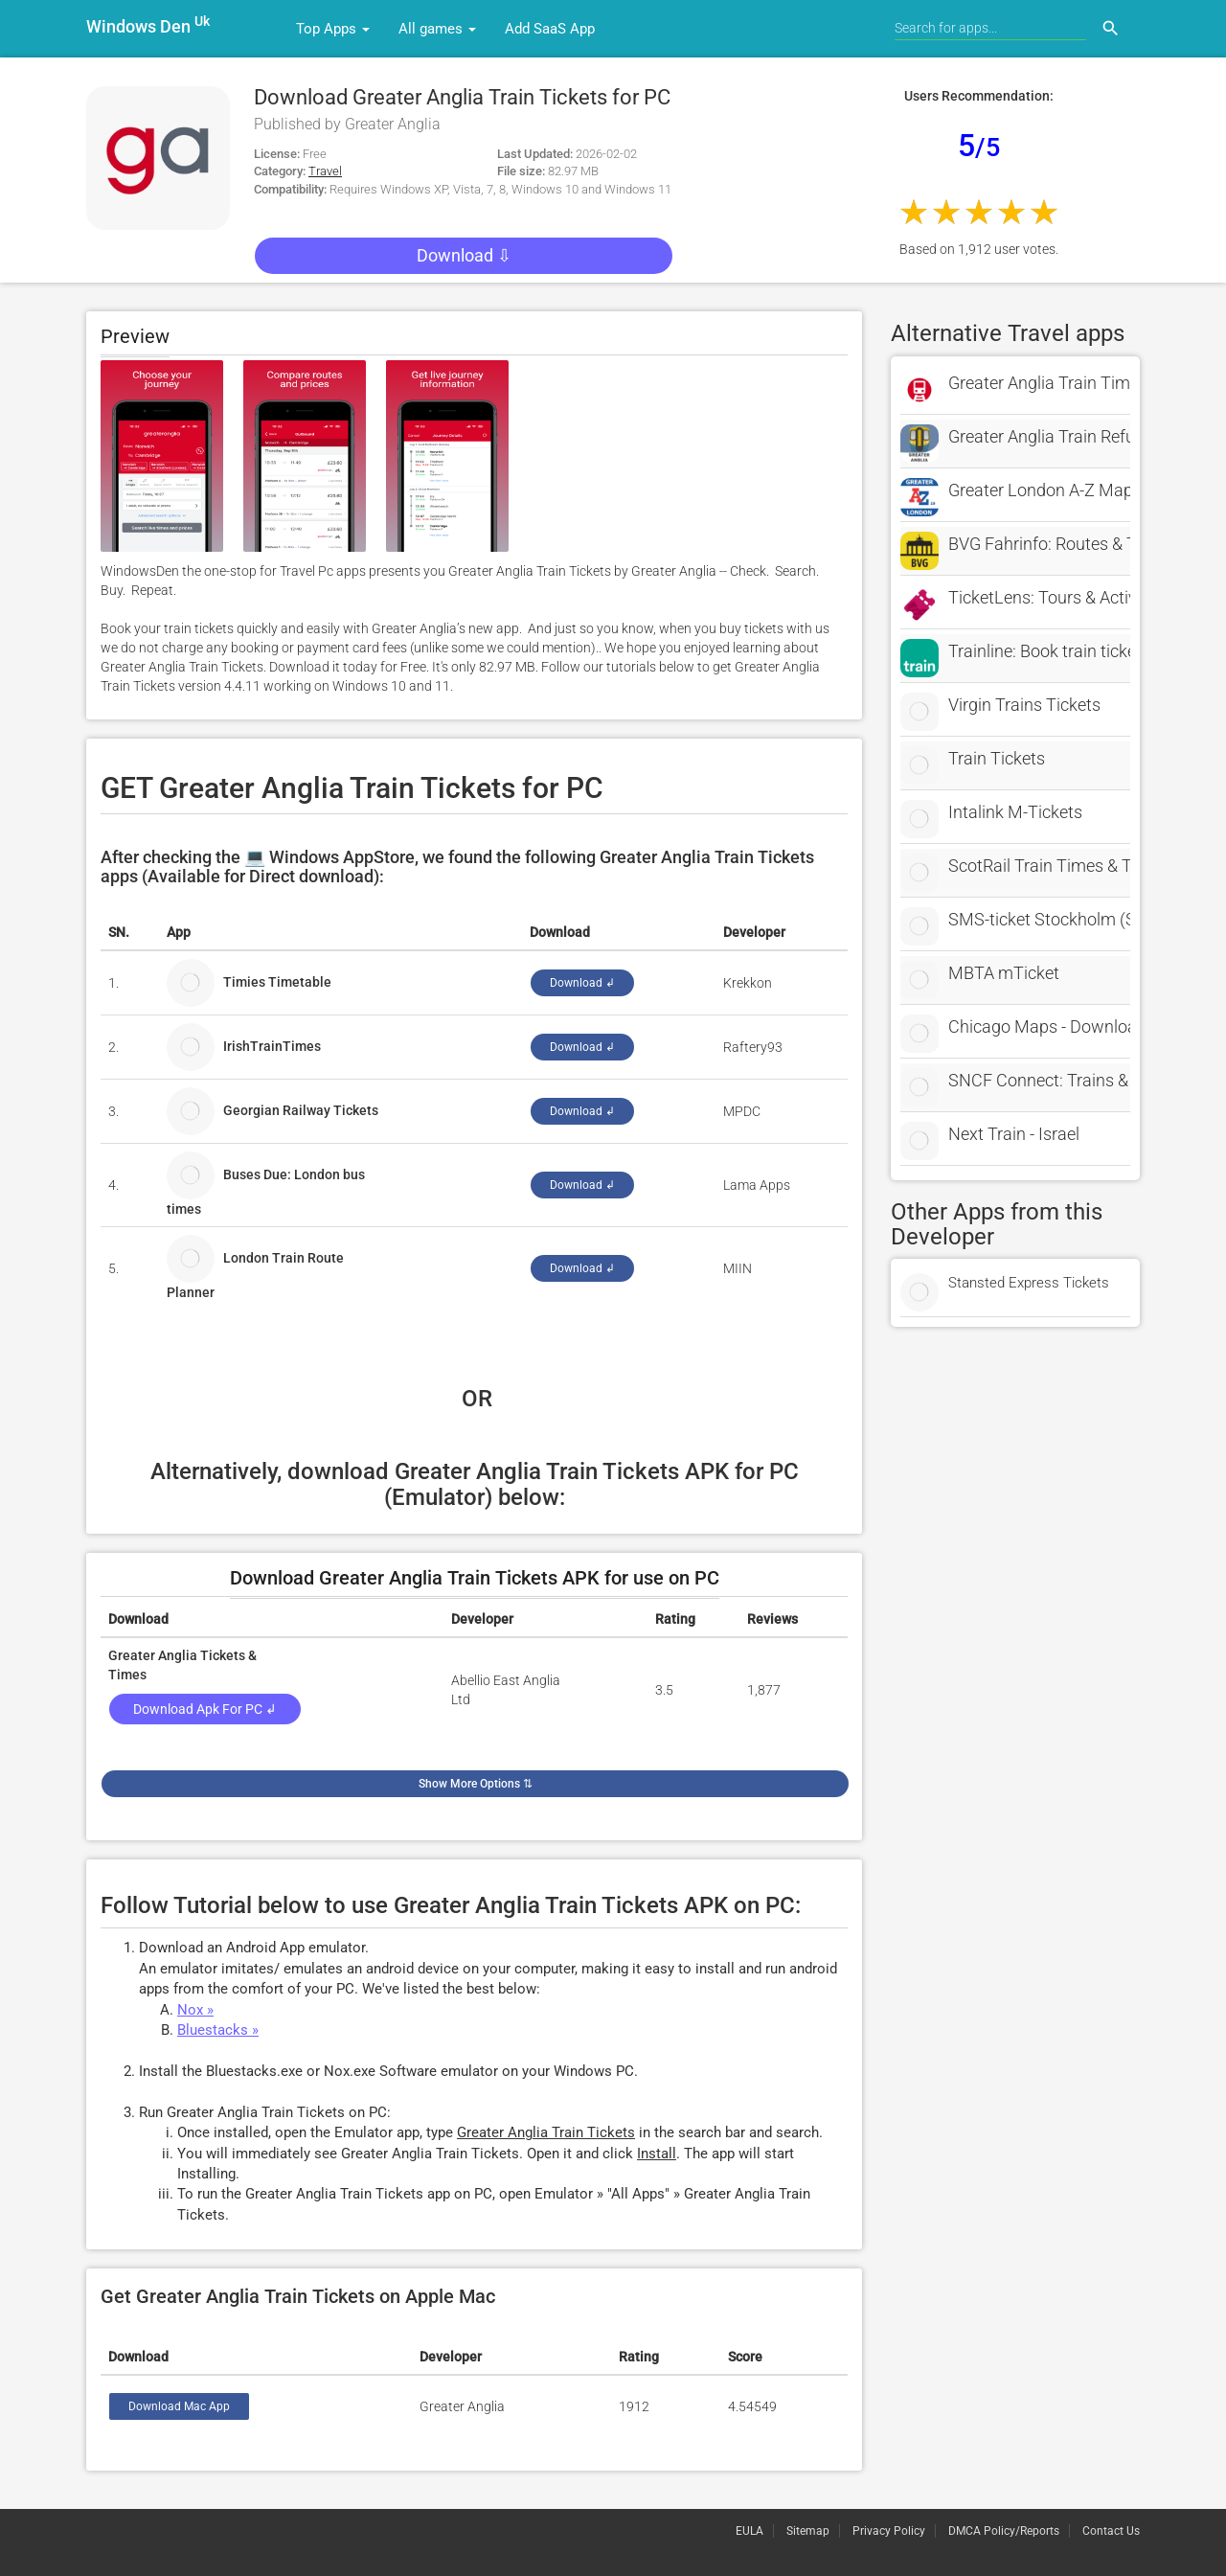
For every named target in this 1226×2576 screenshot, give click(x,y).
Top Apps (333, 28)
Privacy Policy (888, 2531)
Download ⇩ (464, 255)
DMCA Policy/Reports (1003, 2531)
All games (437, 28)
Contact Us (1111, 2531)
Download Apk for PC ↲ (205, 1709)
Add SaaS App (550, 28)
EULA (749, 2531)
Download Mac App (179, 2406)
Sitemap (807, 2531)
